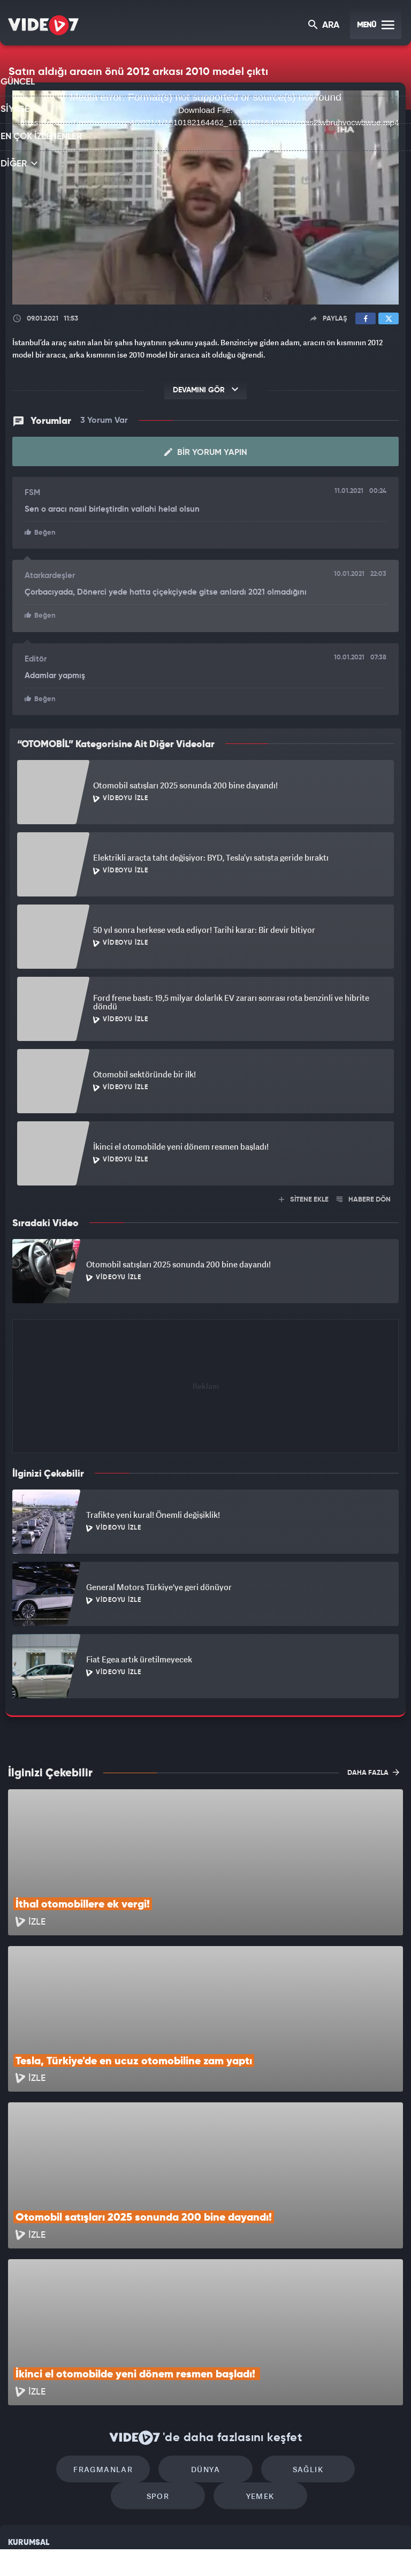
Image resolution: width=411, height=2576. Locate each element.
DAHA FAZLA (373, 1770)
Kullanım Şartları (36, 2427)
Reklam (21, 2451)
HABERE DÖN (364, 1197)
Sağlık (251, 2327)
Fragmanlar (68, 2327)
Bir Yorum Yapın (205, 452)
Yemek (209, 2359)
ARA (324, 26)
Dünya (160, 2327)
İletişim (21, 2476)
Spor (342, 2327)
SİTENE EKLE (304, 1197)
